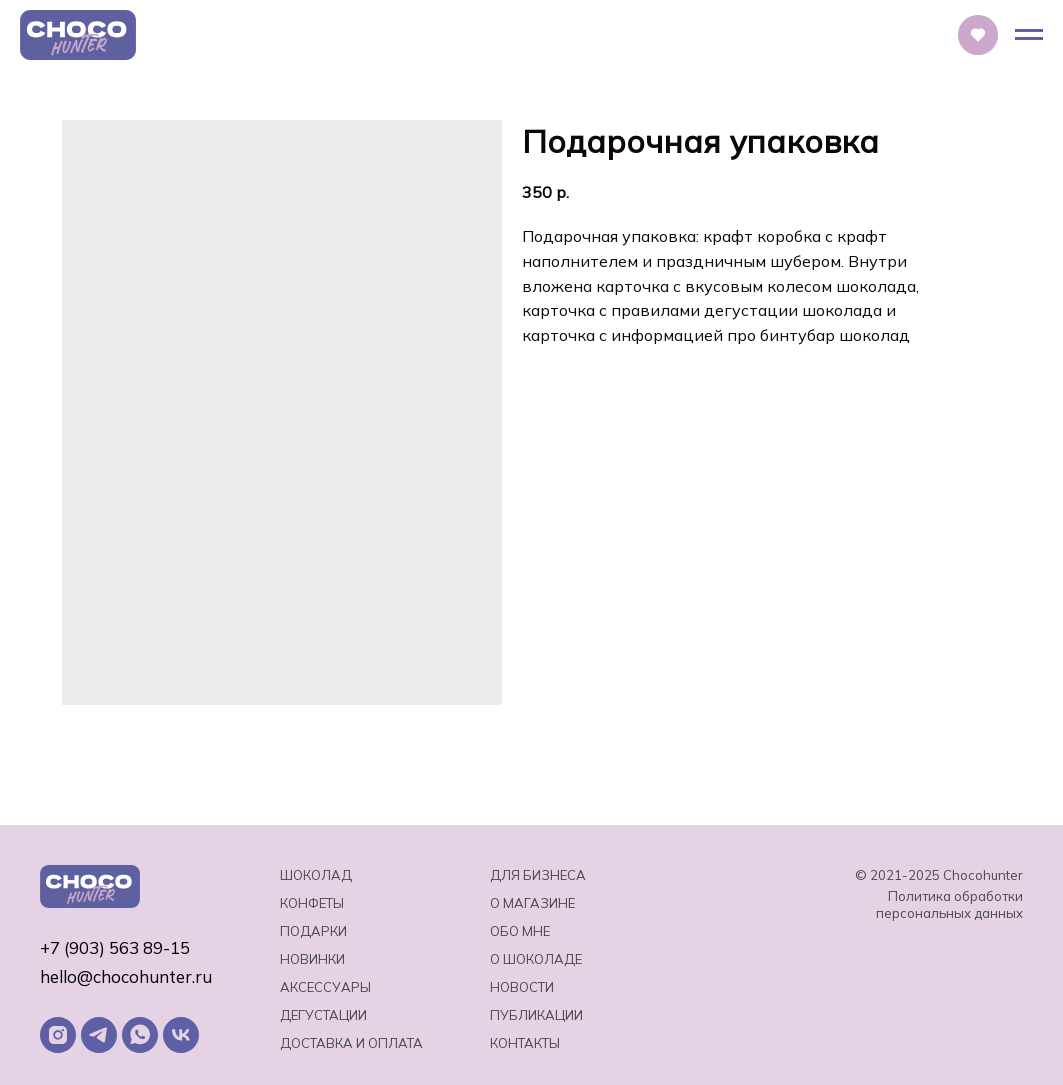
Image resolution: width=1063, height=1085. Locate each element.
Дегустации (323, 1015)
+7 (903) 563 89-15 (115, 947)
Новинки (312, 959)
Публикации (536, 1015)
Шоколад (316, 875)
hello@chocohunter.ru (126, 976)
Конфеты (312, 903)
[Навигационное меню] (1029, 35)
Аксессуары (325, 987)
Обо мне (520, 931)
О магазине (532, 903)
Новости (522, 987)
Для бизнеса (538, 875)
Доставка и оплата (351, 1043)
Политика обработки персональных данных (949, 904)
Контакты (525, 1043)
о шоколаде (536, 959)
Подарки (313, 931)
